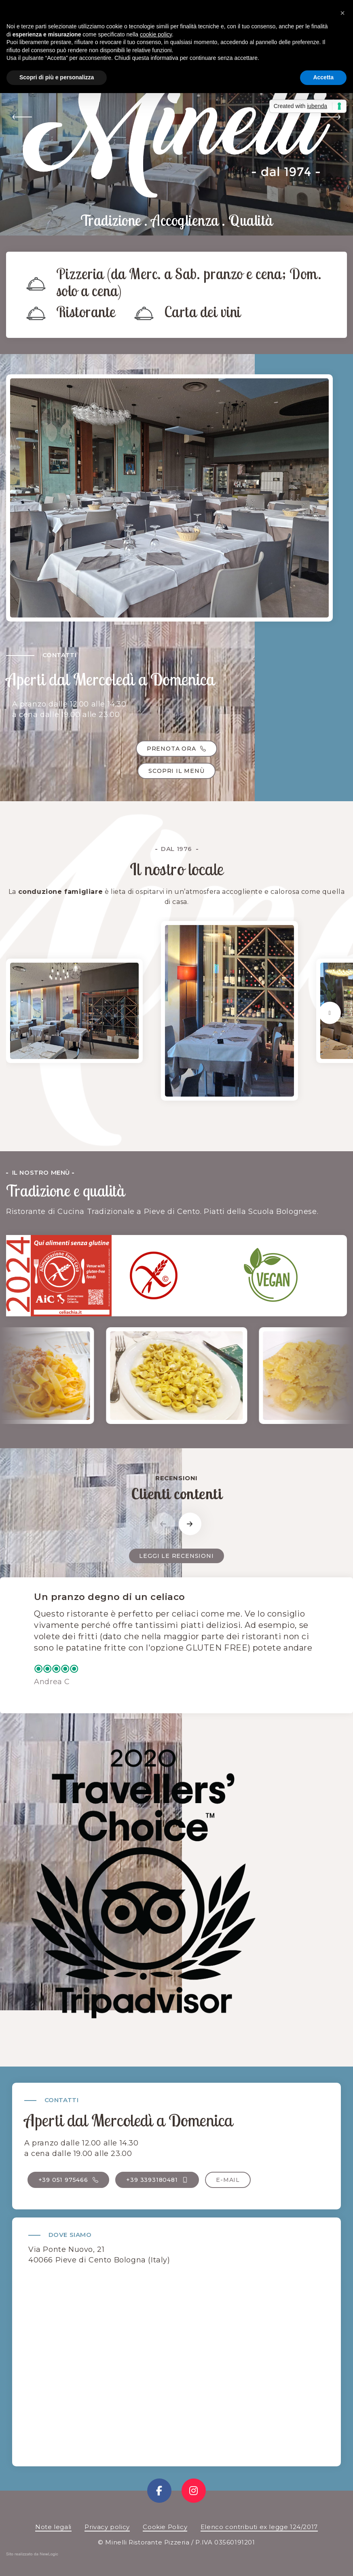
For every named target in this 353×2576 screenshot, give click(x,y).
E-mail (228, 2179)
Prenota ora (176, 748)
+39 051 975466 (68, 2179)
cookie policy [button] (156, 34)
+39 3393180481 (157, 2179)
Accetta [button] (323, 77)
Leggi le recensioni (176, 1556)
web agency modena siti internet (32, 2556)
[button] (22, 117)
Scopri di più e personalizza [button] (56, 77)
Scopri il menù (176, 770)
